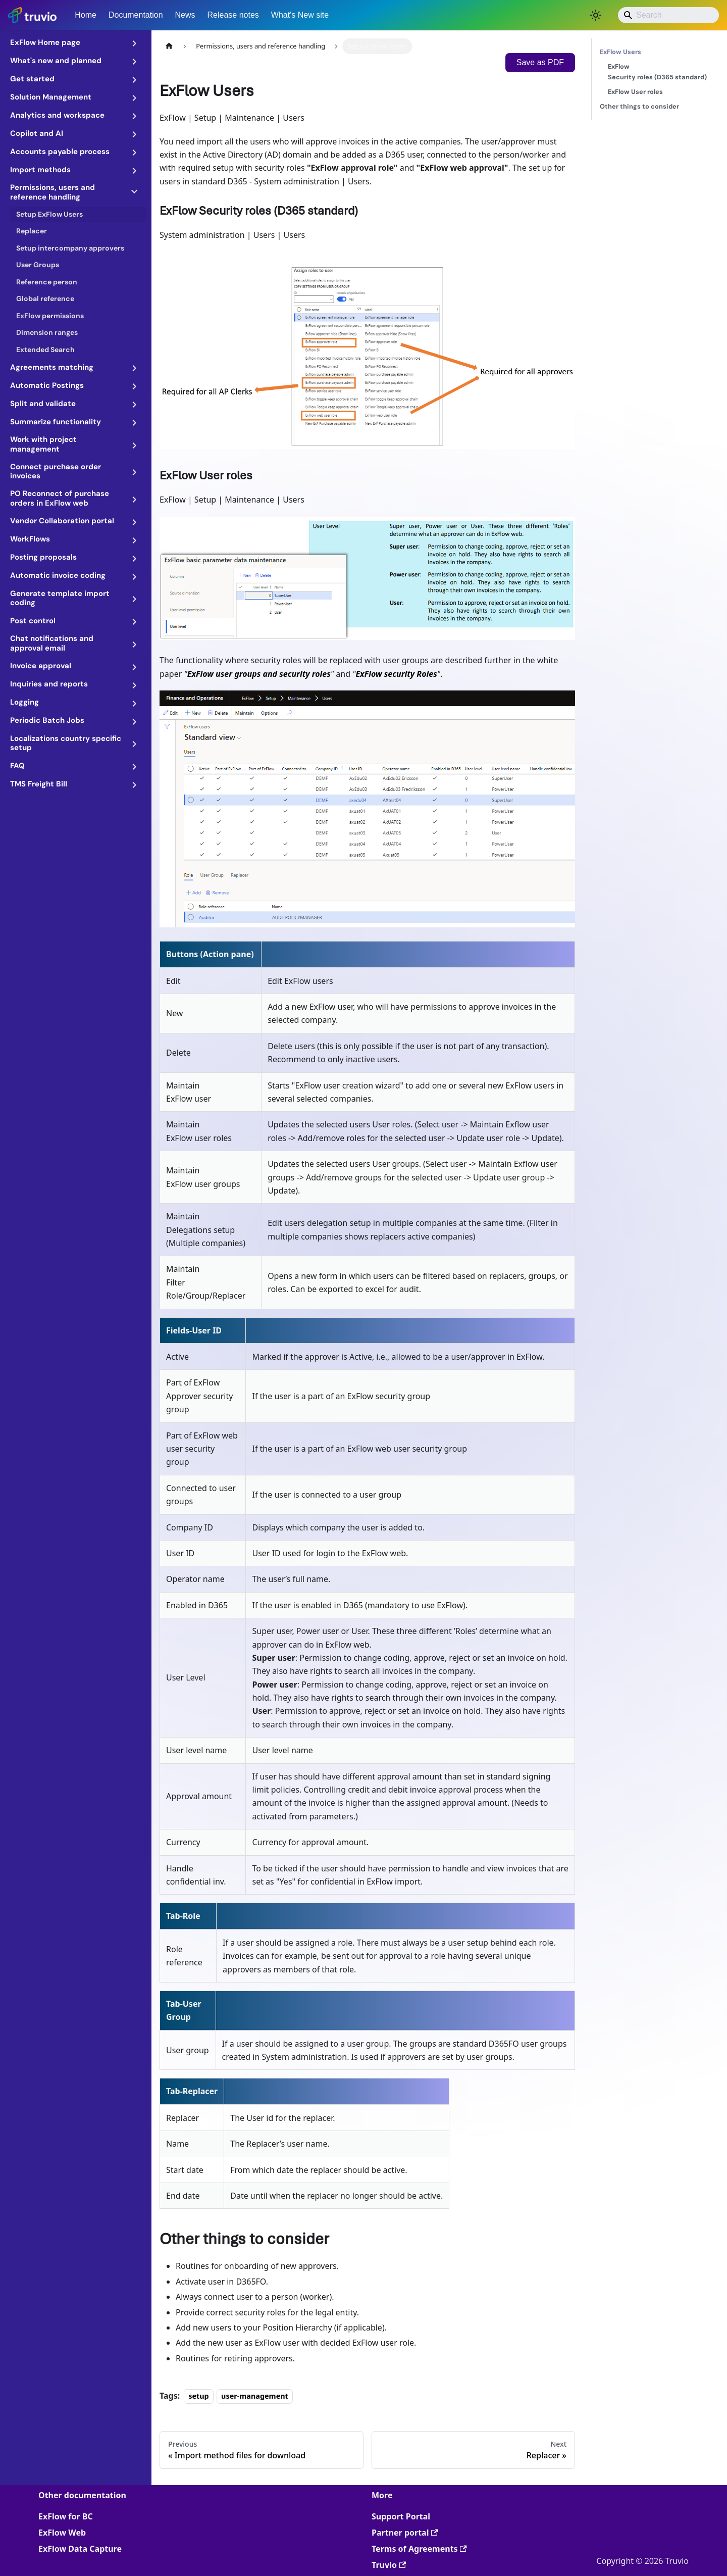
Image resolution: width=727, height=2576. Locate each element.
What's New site (300, 15)
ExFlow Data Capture (80, 2548)
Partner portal (405, 2532)
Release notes (233, 15)
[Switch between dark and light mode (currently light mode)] (596, 15)
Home (85, 15)
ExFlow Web (62, 2532)
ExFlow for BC (65, 2516)
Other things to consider (639, 106)
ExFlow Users (657, 51)
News (185, 15)
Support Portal (401, 2516)
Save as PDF (540, 62)
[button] (75, 42)
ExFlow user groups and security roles (259, 673)
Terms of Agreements (419, 2548)
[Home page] (169, 46)
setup (198, 2396)
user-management (254, 2396)
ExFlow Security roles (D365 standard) (657, 71)
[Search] (668, 15)
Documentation (136, 15)
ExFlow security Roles (396, 673)
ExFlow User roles (635, 91)
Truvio (389, 2564)
